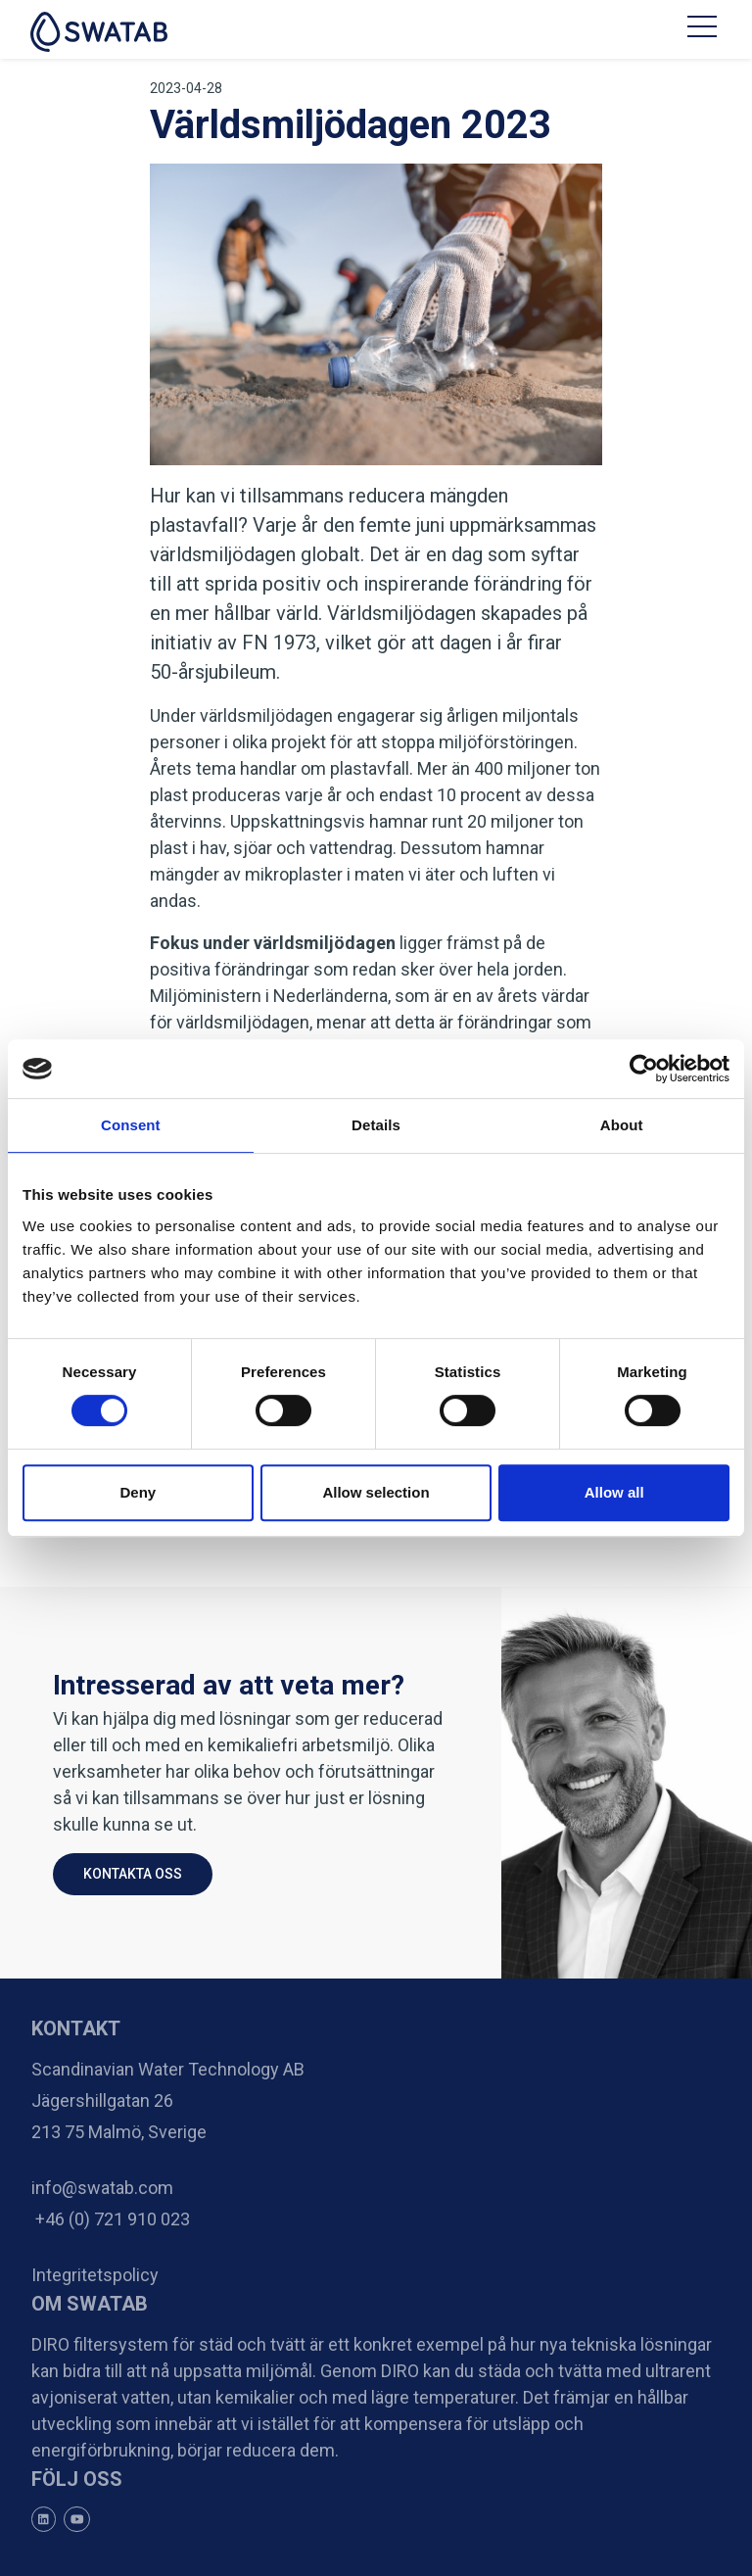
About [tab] (621, 1125)
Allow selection (375, 1492)
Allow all (614, 1492)
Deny (137, 1492)
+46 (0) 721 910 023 (110, 2219)
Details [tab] (376, 1125)
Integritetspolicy (95, 2275)
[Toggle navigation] (703, 29)
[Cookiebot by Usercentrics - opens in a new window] (643, 1068)
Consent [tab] (131, 1125)
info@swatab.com (102, 2187)
